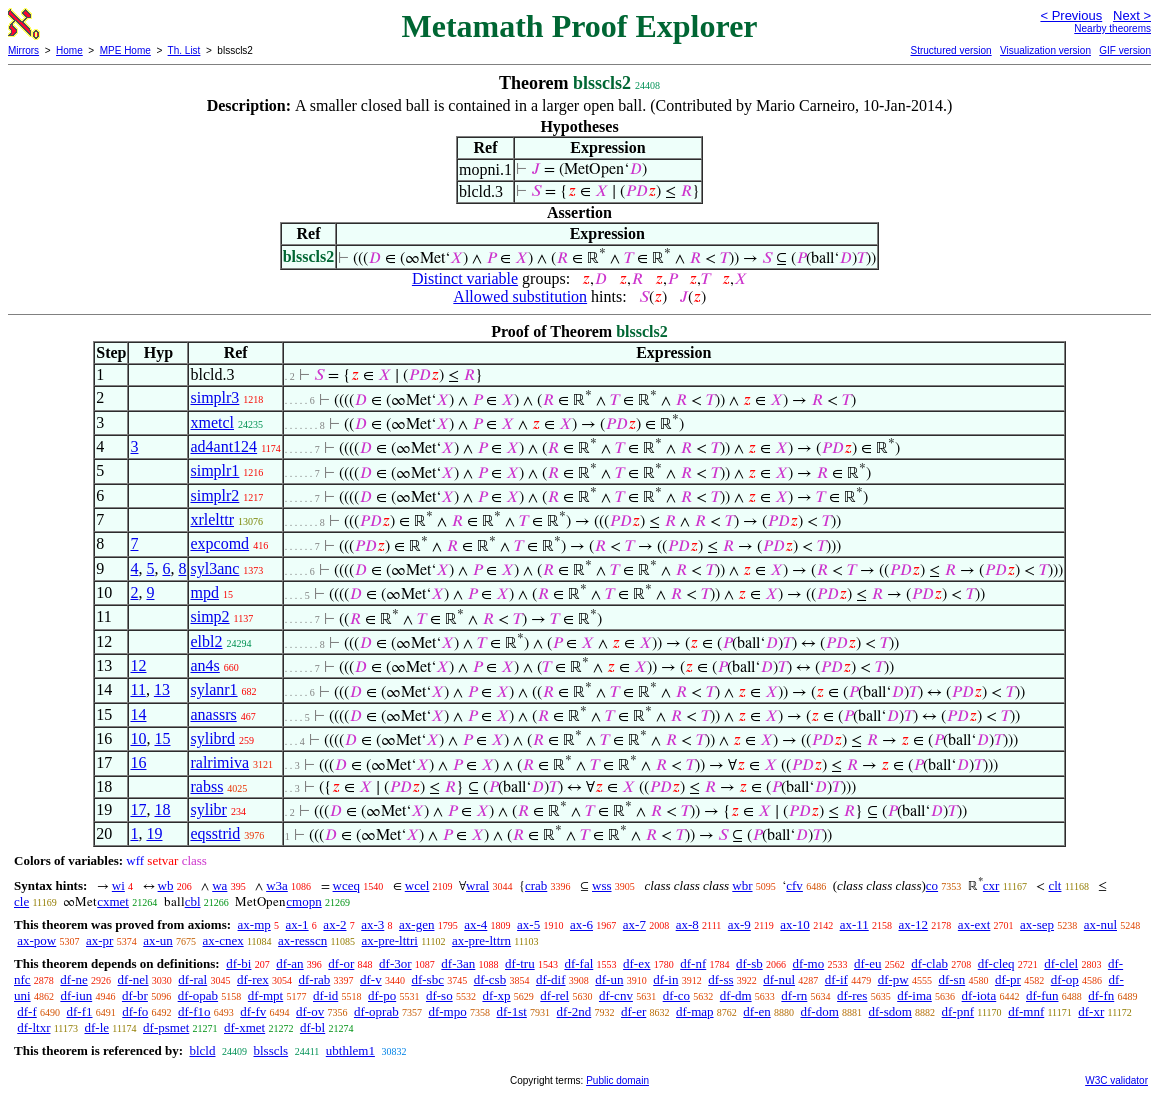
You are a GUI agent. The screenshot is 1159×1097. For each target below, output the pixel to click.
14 (138, 714)
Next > (1132, 15)
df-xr (1091, 1011)
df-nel (133, 979)
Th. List (184, 50)
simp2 (209, 616)
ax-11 (854, 924)
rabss (206, 786)
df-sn (951, 979)
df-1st (511, 1011)
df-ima (914, 995)
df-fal (578, 963)
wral (477, 885)
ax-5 (528, 924)
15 (162, 738)
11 (137, 689)
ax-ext (974, 924)
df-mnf (1026, 1011)
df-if (836, 979)
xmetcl (212, 422)
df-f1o (194, 1011)
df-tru (520, 963)
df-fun (1042, 995)
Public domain (617, 1080)
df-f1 (80, 1011)
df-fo (135, 1011)
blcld (202, 1050)
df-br (135, 995)
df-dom (819, 1011)
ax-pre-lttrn (481, 940)
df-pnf (958, 1011)
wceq (346, 885)
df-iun (76, 995)
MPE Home (125, 50)
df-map (695, 1011)
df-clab (929, 963)
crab (536, 885)
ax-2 (334, 924)
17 (138, 809)
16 (138, 762)
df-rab (314, 979)
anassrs (213, 714)
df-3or (395, 963)
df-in (665, 979)
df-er (633, 1011)
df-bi (238, 963)
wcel (417, 885)
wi (118, 885)
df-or (341, 963)
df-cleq (996, 963)
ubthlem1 (350, 1050)
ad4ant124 (223, 446)
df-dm (736, 995)
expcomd (219, 543)
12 (138, 665)
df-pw (893, 979)
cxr (991, 885)
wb (166, 885)
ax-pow (36, 940)
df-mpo (447, 1011)
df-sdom (890, 1011)
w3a (277, 885)
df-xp (496, 995)
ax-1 (297, 924)
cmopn (303, 901)
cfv (794, 885)
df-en (756, 1011)
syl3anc (214, 568)
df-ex (636, 963)
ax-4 (475, 924)
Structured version (950, 50)
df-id (325, 995)
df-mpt (265, 995)
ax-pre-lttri (390, 940)
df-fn (1101, 995)
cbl (193, 901)
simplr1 (214, 470)
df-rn (794, 995)
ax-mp (254, 924)
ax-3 (372, 924)
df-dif (551, 979)
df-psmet (166, 1027)
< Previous (1071, 15)
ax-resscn (302, 940)
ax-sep (1037, 924)
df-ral (192, 979)
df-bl (312, 1027)
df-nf (693, 963)
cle (21, 901)
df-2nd (574, 1011)
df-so (439, 995)
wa (219, 885)
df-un (609, 979)
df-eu (867, 963)
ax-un (158, 940)
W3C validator (1116, 1080)
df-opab (198, 995)
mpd (204, 592)
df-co (676, 995)
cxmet (113, 901)
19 (154, 833)
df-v (371, 979)
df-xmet (244, 1027)
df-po (382, 995)
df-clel (1061, 963)
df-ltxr (33, 1027)
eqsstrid (215, 833)
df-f (27, 1011)
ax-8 (687, 924)
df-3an (458, 963)
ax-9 (739, 924)
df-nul (779, 979)
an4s (204, 665)
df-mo (808, 963)
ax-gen (416, 924)
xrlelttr (212, 519)
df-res (852, 995)
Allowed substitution (520, 296)
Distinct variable (465, 278)
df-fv (253, 1011)
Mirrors (23, 50)
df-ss (720, 979)
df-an (289, 963)
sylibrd (212, 738)
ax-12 (914, 924)
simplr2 (214, 495)
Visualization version (1045, 50)
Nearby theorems (1112, 28)
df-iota (979, 995)
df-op (1065, 979)
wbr (742, 885)
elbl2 (206, 641)
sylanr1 (213, 689)
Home (69, 50)
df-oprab (376, 1011)
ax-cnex (223, 940)
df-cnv (616, 995)
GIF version (1125, 50)
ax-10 (795, 924)
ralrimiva (219, 762)
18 (162, 809)
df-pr (1008, 979)
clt (1054, 885)
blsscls (270, 1050)
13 (162, 689)
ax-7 (634, 924)
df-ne (73, 979)
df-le (96, 1027)
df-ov (310, 1011)
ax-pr (99, 940)
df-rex (253, 979)
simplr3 (214, 397)
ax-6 (581, 924)
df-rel (554, 995)
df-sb (749, 963)
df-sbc (427, 979)
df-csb (490, 979)
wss (602, 885)
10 (138, 738)
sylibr (208, 809)
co (932, 885)
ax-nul (1100, 924)
